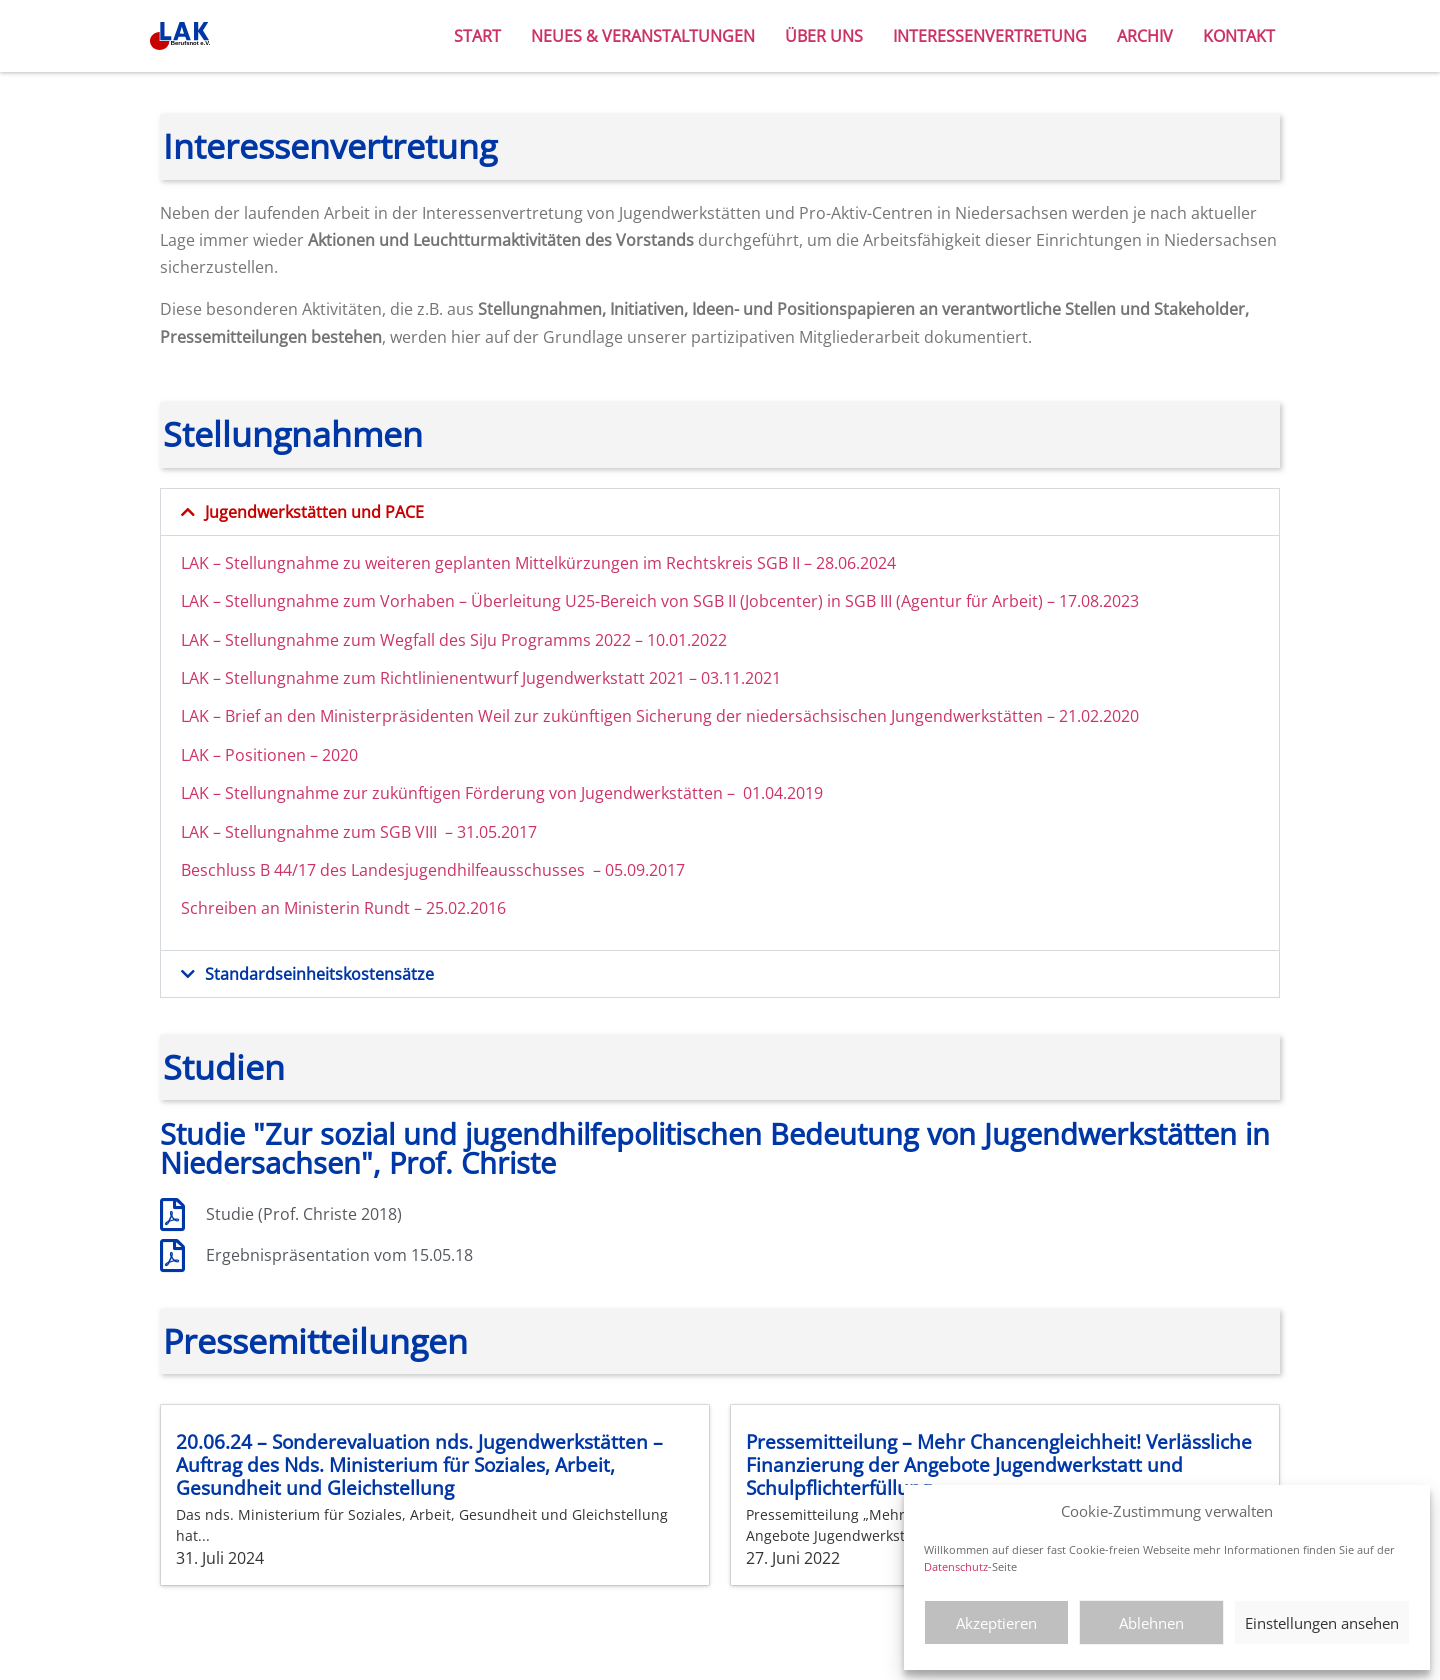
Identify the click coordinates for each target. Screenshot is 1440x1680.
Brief (244, 716)
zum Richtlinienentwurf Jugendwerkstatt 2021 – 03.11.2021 (562, 678)
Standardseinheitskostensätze (319, 974)
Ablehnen (1151, 1623)
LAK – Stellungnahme (262, 678)
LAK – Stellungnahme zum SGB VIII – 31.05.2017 (359, 832)
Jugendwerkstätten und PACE (314, 512)
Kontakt (1239, 36)
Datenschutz (956, 1566)
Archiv (1145, 36)
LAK (197, 563)
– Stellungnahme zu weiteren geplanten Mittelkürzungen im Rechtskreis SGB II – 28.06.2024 (554, 563)
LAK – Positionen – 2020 (269, 755)
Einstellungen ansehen (1322, 1623)
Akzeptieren (996, 1623)
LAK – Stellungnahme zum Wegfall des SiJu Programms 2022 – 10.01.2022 (454, 640)
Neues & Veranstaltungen (643, 36)
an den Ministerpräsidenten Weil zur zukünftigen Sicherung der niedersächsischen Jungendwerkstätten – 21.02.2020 (701, 716)
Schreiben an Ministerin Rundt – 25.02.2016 (343, 908)
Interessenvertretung (990, 36)
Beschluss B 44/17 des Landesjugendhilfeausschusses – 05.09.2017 (433, 870)
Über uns (824, 36)
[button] (720, 512)
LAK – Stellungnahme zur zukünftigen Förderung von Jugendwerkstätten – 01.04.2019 (502, 793)
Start (477, 36)
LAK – (203, 716)
